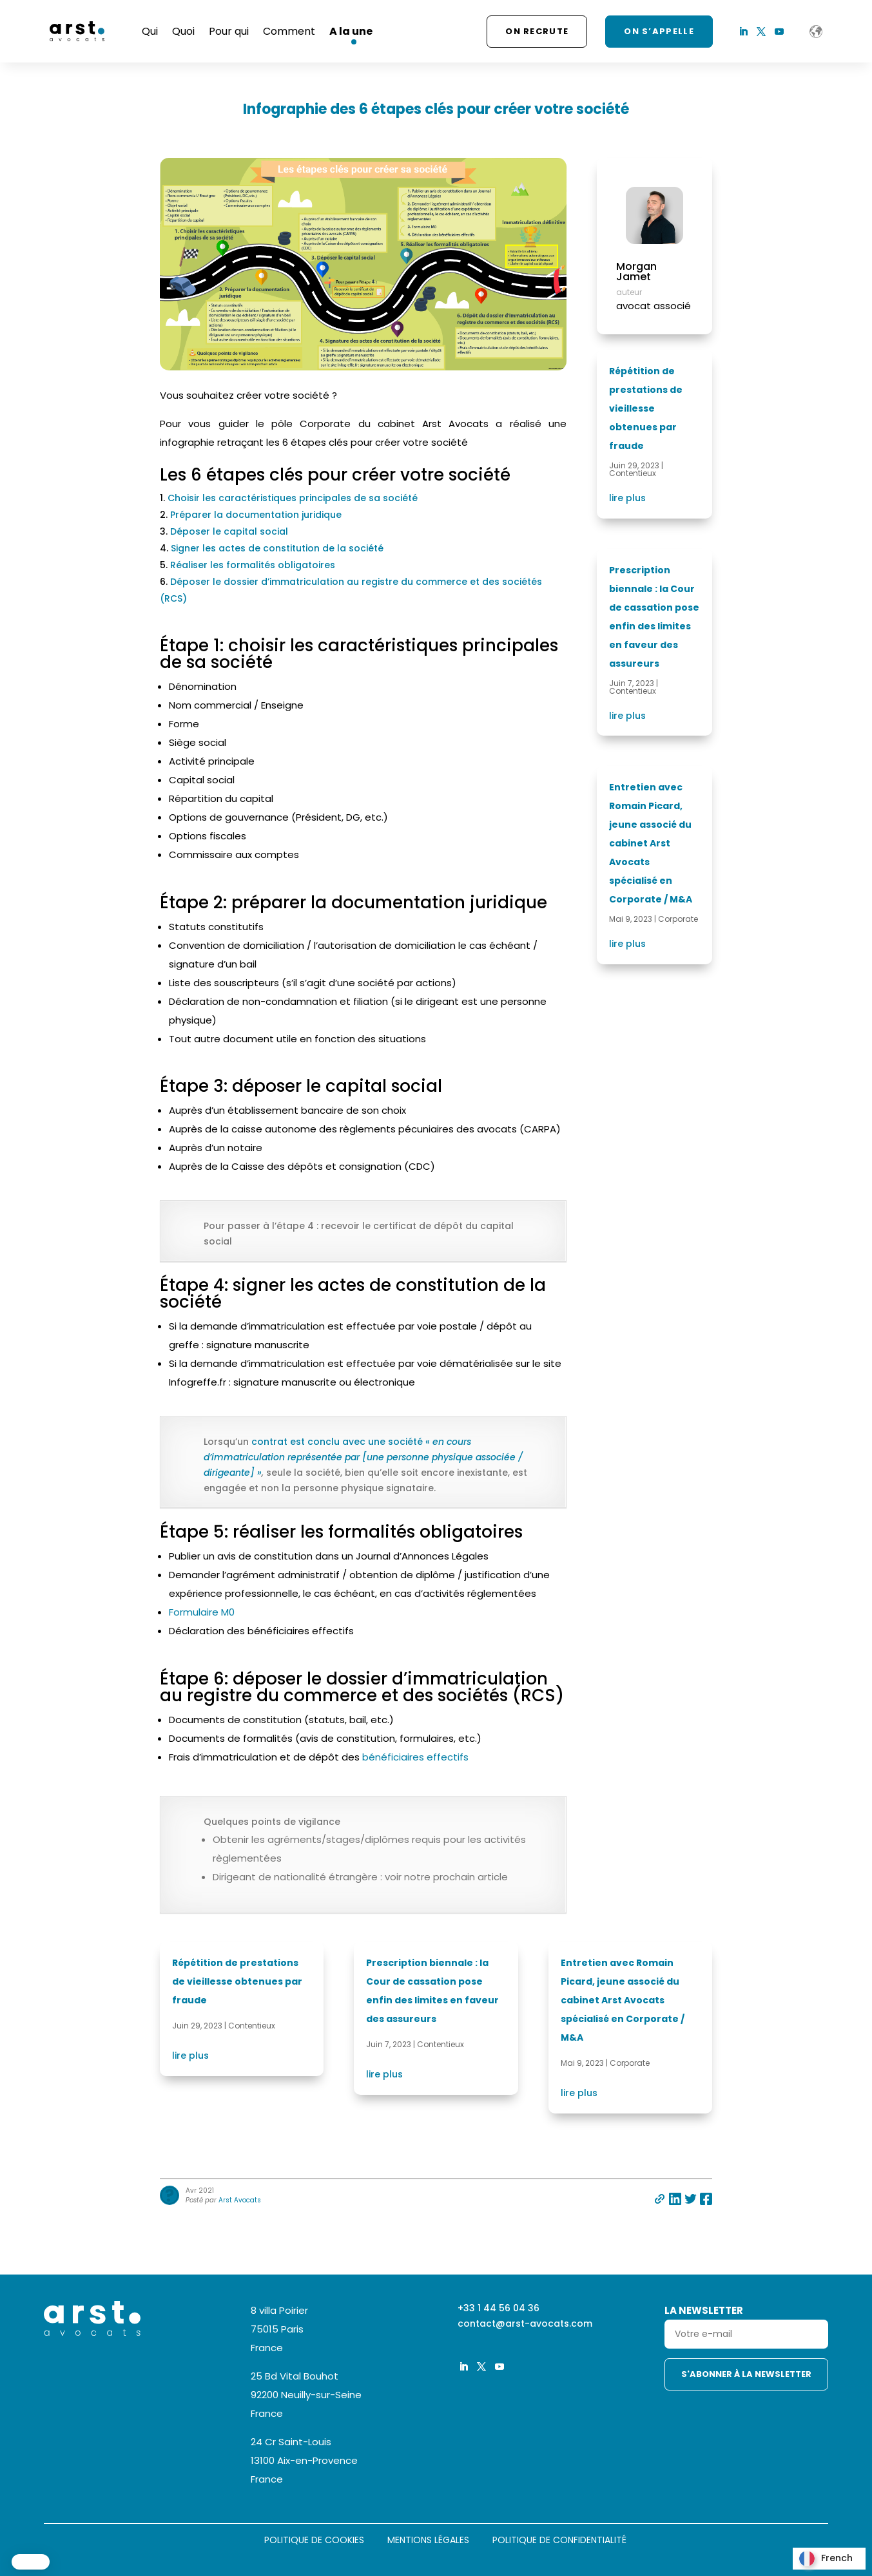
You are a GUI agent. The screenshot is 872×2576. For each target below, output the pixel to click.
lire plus (627, 497)
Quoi (183, 31)
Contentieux (632, 473)
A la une (351, 31)
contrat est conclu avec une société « (341, 1441)
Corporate (678, 918)
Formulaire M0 (202, 1612)
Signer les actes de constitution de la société (277, 548)
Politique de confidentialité (559, 2540)
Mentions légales (428, 2540)
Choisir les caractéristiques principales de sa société (293, 497)
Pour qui (229, 31)
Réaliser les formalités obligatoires (252, 564)
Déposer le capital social (229, 531)
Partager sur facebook (706, 2199)
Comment (289, 31)
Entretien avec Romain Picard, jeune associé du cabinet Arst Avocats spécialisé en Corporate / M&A (650, 843)
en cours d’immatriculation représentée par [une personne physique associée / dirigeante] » (363, 1457)
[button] (31, 2562)
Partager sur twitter (690, 2199)
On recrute (536, 31)
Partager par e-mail (660, 2199)
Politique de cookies (314, 2540)
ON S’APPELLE (659, 31)
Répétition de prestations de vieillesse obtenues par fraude (646, 408)
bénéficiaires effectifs (415, 1757)
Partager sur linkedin (675, 2199)
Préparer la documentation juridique (256, 514)
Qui (150, 31)
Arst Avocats (239, 2200)
